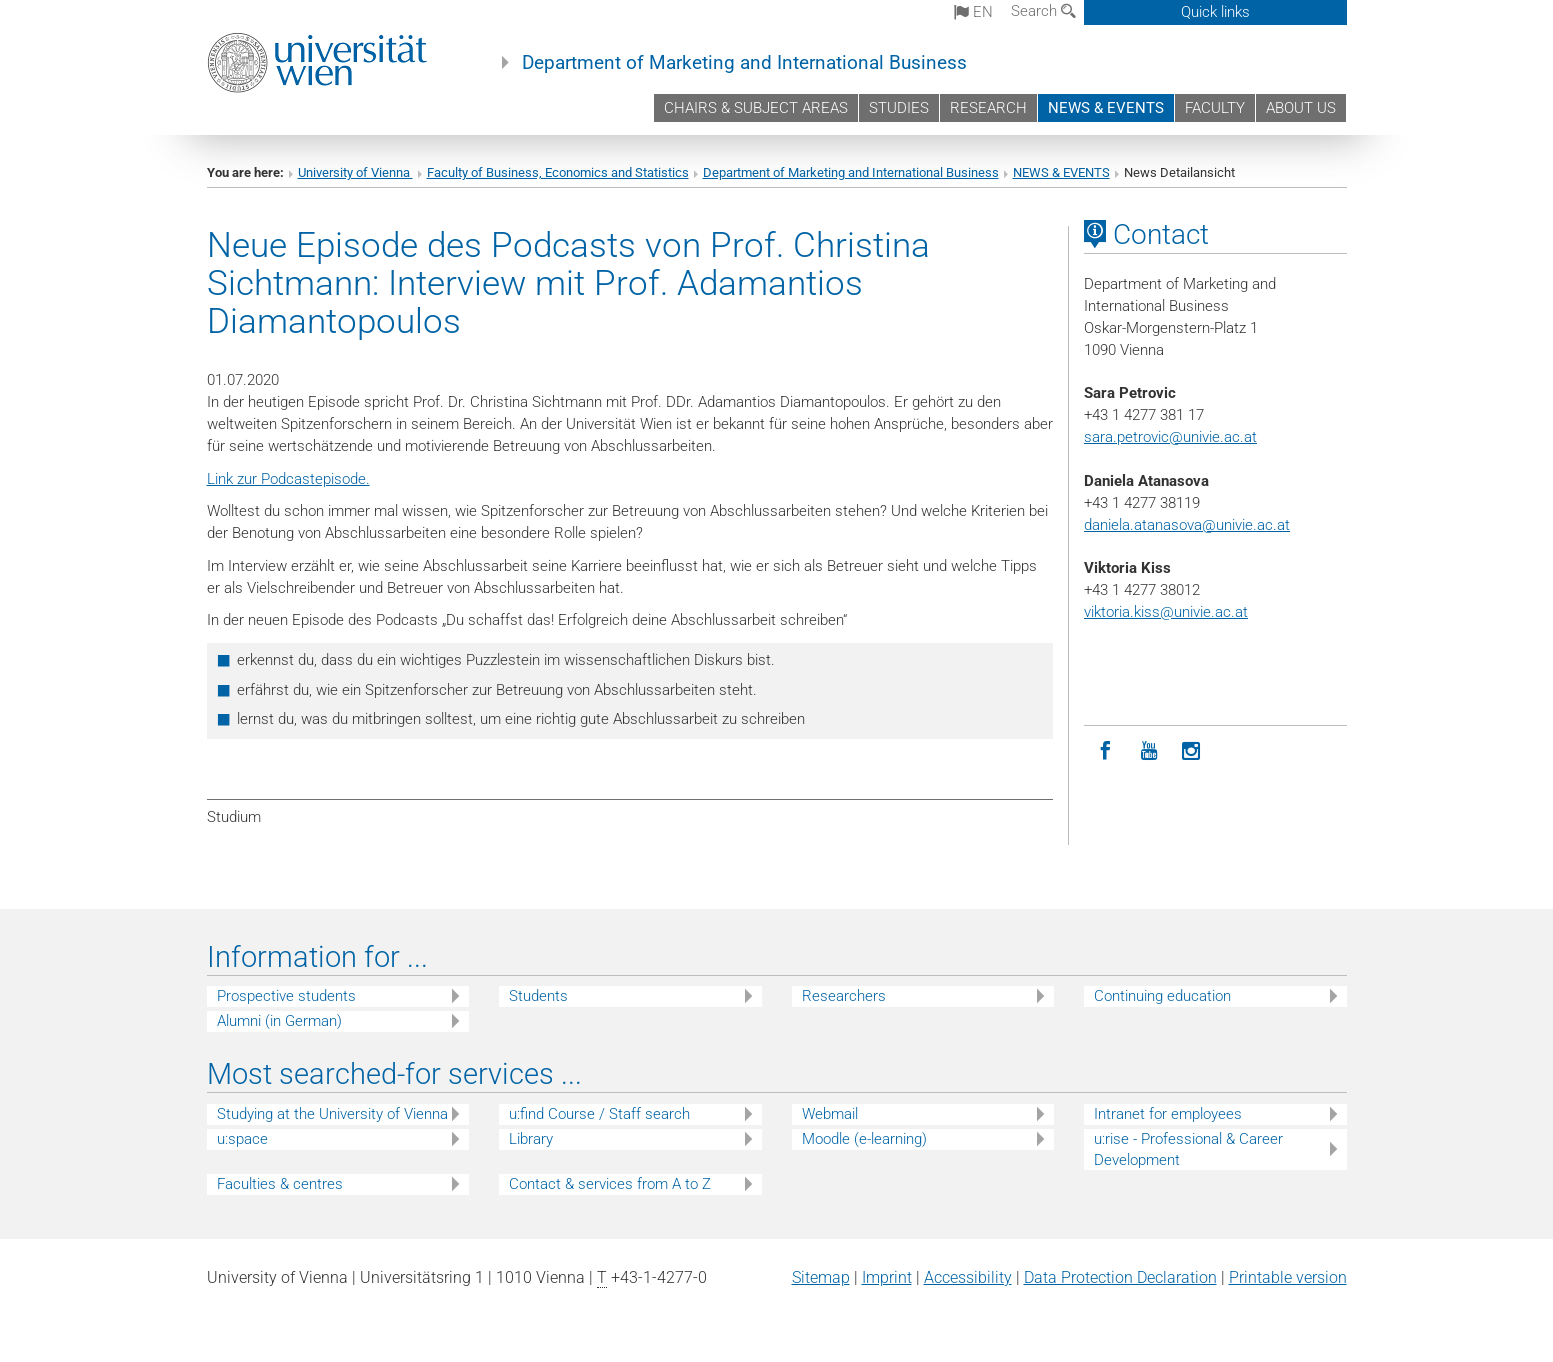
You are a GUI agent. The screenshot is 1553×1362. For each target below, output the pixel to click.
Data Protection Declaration (1120, 1277)
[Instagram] (1191, 751)
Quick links (1215, 12)
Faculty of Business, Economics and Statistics (558, 172)
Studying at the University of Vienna (332, 1114)
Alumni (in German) (279, 1021)
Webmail (830, 1114)
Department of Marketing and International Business (744, 63)
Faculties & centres (280, 1184)
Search (1043, 11)
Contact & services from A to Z (610, 1184)
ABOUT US (1301, 108)
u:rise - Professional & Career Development (1188, 1149)
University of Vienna (355, 172)
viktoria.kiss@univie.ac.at (1166, 612)
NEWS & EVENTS (1106, 108)
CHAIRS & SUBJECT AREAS (756, 108)
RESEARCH (988, 108)
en (973, 12)
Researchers (844, 996)
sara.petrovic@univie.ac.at (1170, 437)
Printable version (1288, 1277)
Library (531, 1139)
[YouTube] (1148, 751)
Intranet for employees (1168, 1114)
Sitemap (821, 1277)
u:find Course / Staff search (599, 1114)
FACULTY (1215, 108)
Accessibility (968, 1277)
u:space (242, 1139)
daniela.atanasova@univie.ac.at (1187, 525)
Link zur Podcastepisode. (288, 479)
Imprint (887, 1277)
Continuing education (1162, 996)
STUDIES (899, 108)
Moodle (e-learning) (864, 1139)
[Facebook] (1105, 751)
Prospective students (286, 996)
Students (538, 996)
